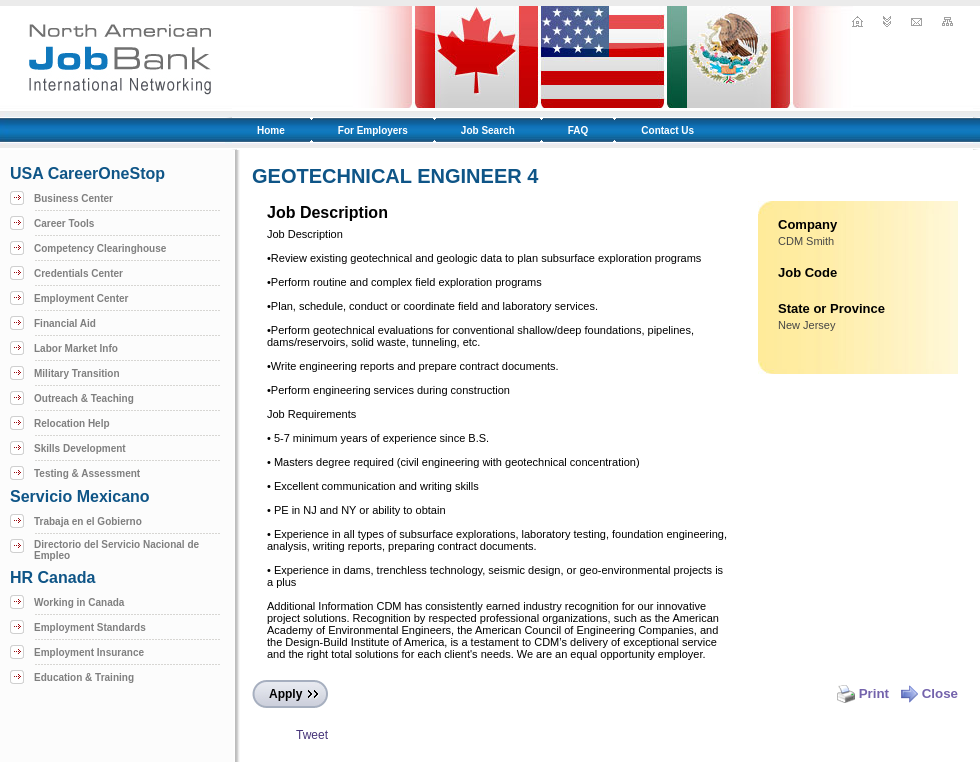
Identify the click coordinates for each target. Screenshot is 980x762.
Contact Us (667, 130)
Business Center (73, 198)
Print (863, 693)
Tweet (312, 735)
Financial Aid (65, 323)
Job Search (488, 130)
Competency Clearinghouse (100, 248)
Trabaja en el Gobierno (88, 521)
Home (271, 130)
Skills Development (80, 448)
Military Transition (77, 373)
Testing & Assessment (87, 473)
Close (929, 693)
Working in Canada (79, 602)
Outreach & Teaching (84, 398)
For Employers (373, 130)
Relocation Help (72, 423)
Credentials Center (78, 273)
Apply (285, 694)
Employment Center (81, 298)
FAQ (578, 130)
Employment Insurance (89, 652)
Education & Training (84, 677)
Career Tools (64, 223)
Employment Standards (90, 627)
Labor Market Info (76, 348)
